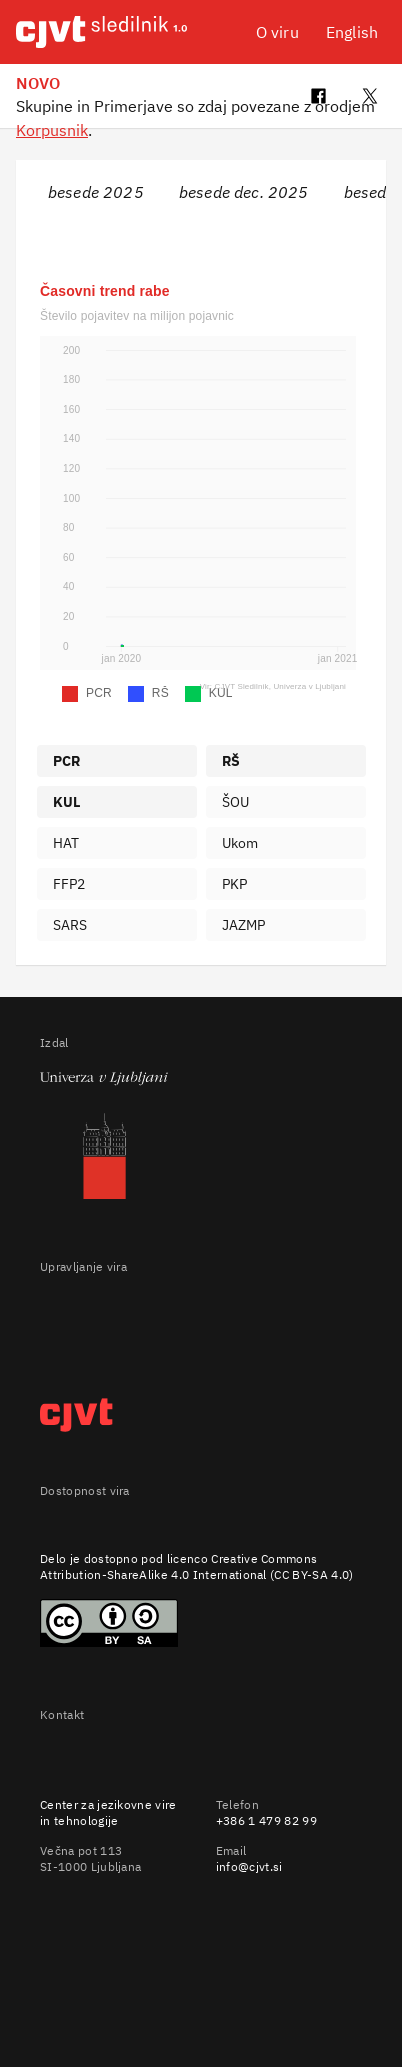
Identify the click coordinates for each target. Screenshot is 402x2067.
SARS (70, 925)
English (352, 32)
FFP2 (69, 884)
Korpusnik (52, 130)
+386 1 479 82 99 (266, 1820)
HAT (66, 843)
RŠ (231, 761)
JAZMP (244, 925)
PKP (234, 884)
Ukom (240, 843)
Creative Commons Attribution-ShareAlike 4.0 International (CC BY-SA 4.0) (197, 1566)
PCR (66, 761)
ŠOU (235, 802)
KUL (66, 802)
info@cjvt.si (249, 1866)
